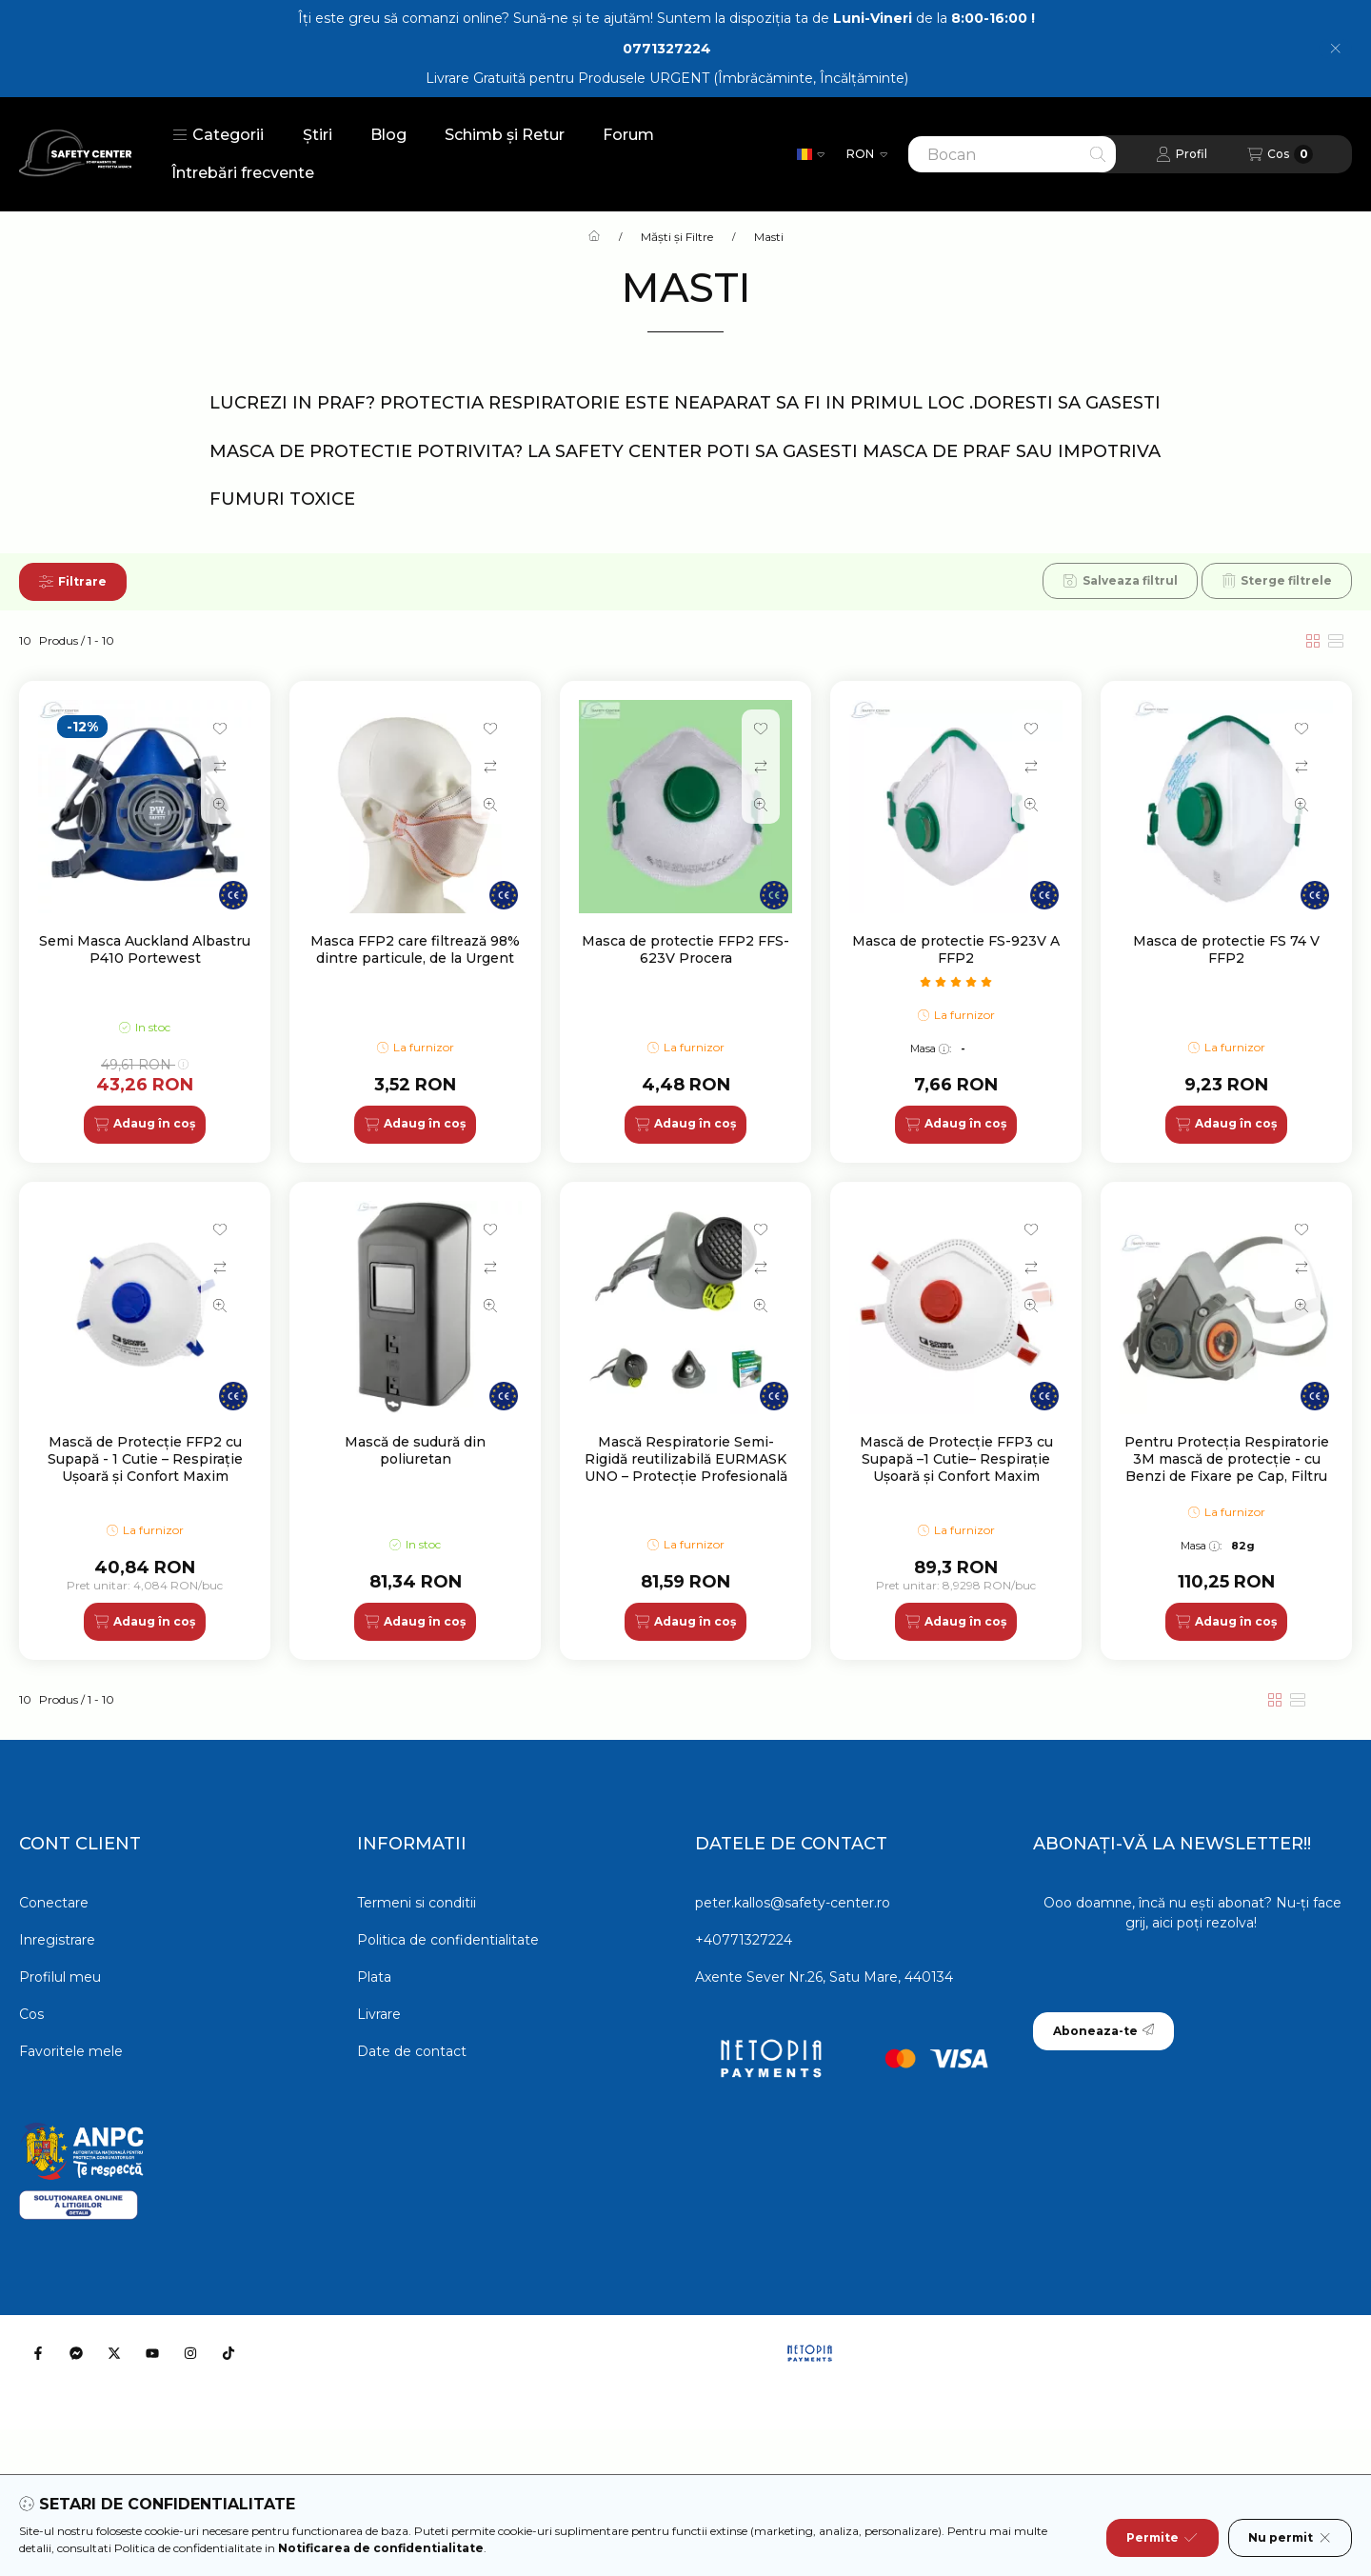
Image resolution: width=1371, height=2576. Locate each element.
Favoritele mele (71, 2051)
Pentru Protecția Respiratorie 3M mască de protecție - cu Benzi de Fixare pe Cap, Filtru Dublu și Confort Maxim (1226, 1468)
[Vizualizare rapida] (220, 805)
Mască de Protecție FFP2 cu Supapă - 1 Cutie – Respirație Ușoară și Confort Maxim (145, 1459)
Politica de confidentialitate (448, 1939)
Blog (388, 135)
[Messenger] (76, 2353)
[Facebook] (38, 2353)
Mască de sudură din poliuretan (415, 1450)
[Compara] (220, 767)
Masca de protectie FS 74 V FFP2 (1226, 949)
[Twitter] (114, 2353)
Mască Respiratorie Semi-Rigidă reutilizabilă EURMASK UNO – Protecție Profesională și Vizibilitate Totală (686, 1468)
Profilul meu (60, 1977)
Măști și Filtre (677, 237)
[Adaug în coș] (145, 1125)
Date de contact (412, 2051)
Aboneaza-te (1103, 2031)
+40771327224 (743, 1939)
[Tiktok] (228, 2353)
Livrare (379, 2014)
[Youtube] (152, 2353)
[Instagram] (190, 2353)
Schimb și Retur (505, 135)
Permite (1162, 2538)
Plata (374, 1977)
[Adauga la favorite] (220, 728)
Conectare (54, 1902)
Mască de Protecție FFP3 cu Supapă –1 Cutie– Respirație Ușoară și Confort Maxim (956, 1459)
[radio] (1335, 640)
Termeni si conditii (416, 1902)
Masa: (930, 1048)
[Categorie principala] (594, 237)
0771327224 (667, 48)
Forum (628, 135)
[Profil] (1181, 154)
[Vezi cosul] (1280, 154)
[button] (218, 135)
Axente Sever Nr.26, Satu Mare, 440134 (824, 1977)
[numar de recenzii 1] (956, 982)
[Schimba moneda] (866, 154)
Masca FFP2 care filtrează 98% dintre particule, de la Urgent (415, 949)
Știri (317, 135)
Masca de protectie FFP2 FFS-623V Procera (685, 949)
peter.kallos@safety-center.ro (792, 1902)
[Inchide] (1335, 48)
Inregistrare (57, 1939)
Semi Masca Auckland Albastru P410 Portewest (144, 949)
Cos (31, 2014)
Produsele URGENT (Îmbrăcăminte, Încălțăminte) (743, 78)
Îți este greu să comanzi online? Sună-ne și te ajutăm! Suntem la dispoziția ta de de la (666, 18)
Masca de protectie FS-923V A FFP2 (956, 949)
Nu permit (1290, 2538)
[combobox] (1012, 154)
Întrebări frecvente (242, 173)
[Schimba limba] (810, 154)
